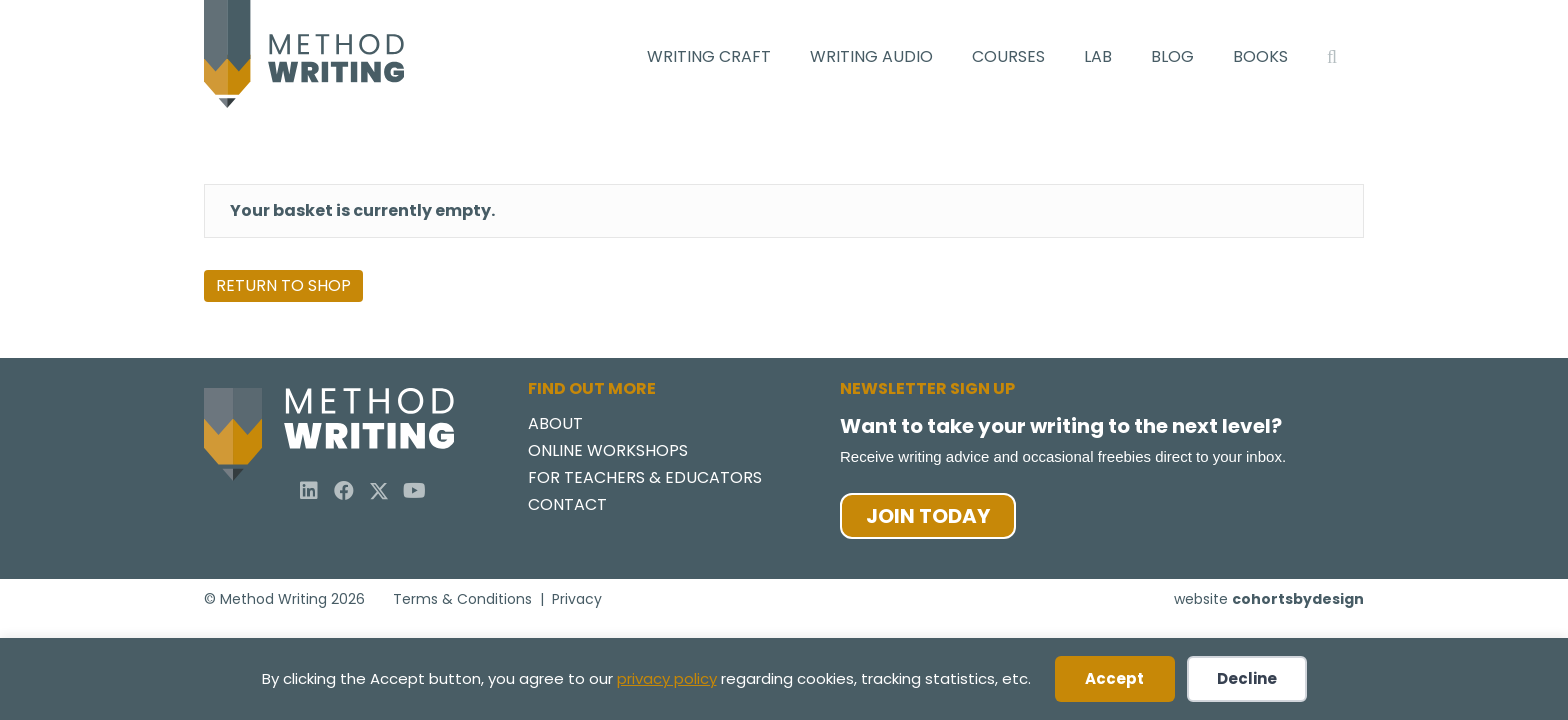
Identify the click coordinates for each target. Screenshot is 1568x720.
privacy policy (667, 678)
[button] (309, 491)
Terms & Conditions (462, 598)
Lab (1098, 56)
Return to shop (283, 285)
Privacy (577, 598)
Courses (1008, 56)
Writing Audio (871, 56)
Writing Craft (709, 56)
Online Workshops (608, 452)
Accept (1114, 678)
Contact (567, 506)
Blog (1172, 56)
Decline (1247, 678)
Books (1260, 56)
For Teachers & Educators (645, 479)
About (555, 425)
